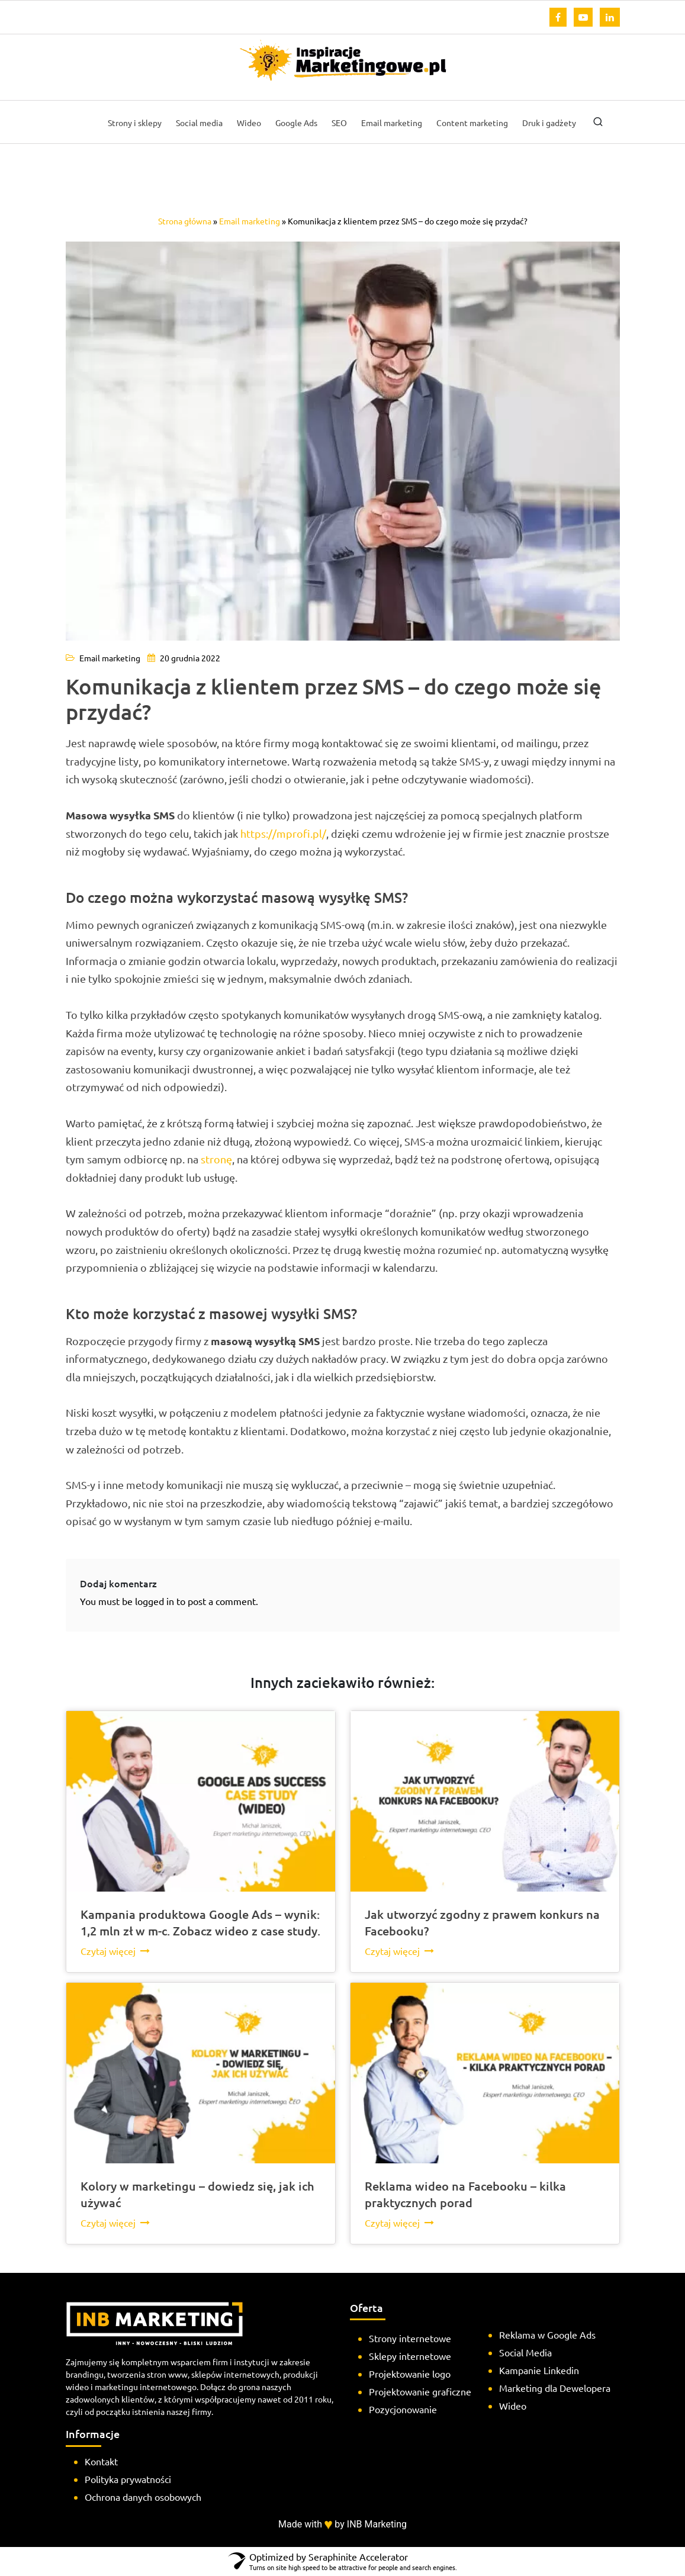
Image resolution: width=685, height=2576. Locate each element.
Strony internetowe (410, 2338)
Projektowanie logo (410, 2373)
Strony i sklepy (135, 122)
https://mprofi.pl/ (283, 833)
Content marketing (472, 122)
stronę (216, 1159)
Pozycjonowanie (403, 2409)
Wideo (249, 122)
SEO (339, 122)
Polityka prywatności (128, 2479)
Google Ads (296, 122)
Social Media (525, 2352)
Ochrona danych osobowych (143, 2497)
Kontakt (101, 2461)
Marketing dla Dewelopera (554, 2388)
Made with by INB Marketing (342, 2524)
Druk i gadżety (549, 122)
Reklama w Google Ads (547, 2334)
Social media (199, 122)
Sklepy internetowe (410, 2356)
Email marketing (391, 122)
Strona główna (184, 221)
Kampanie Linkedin (539, 2370)
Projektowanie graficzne (420, 2391)
